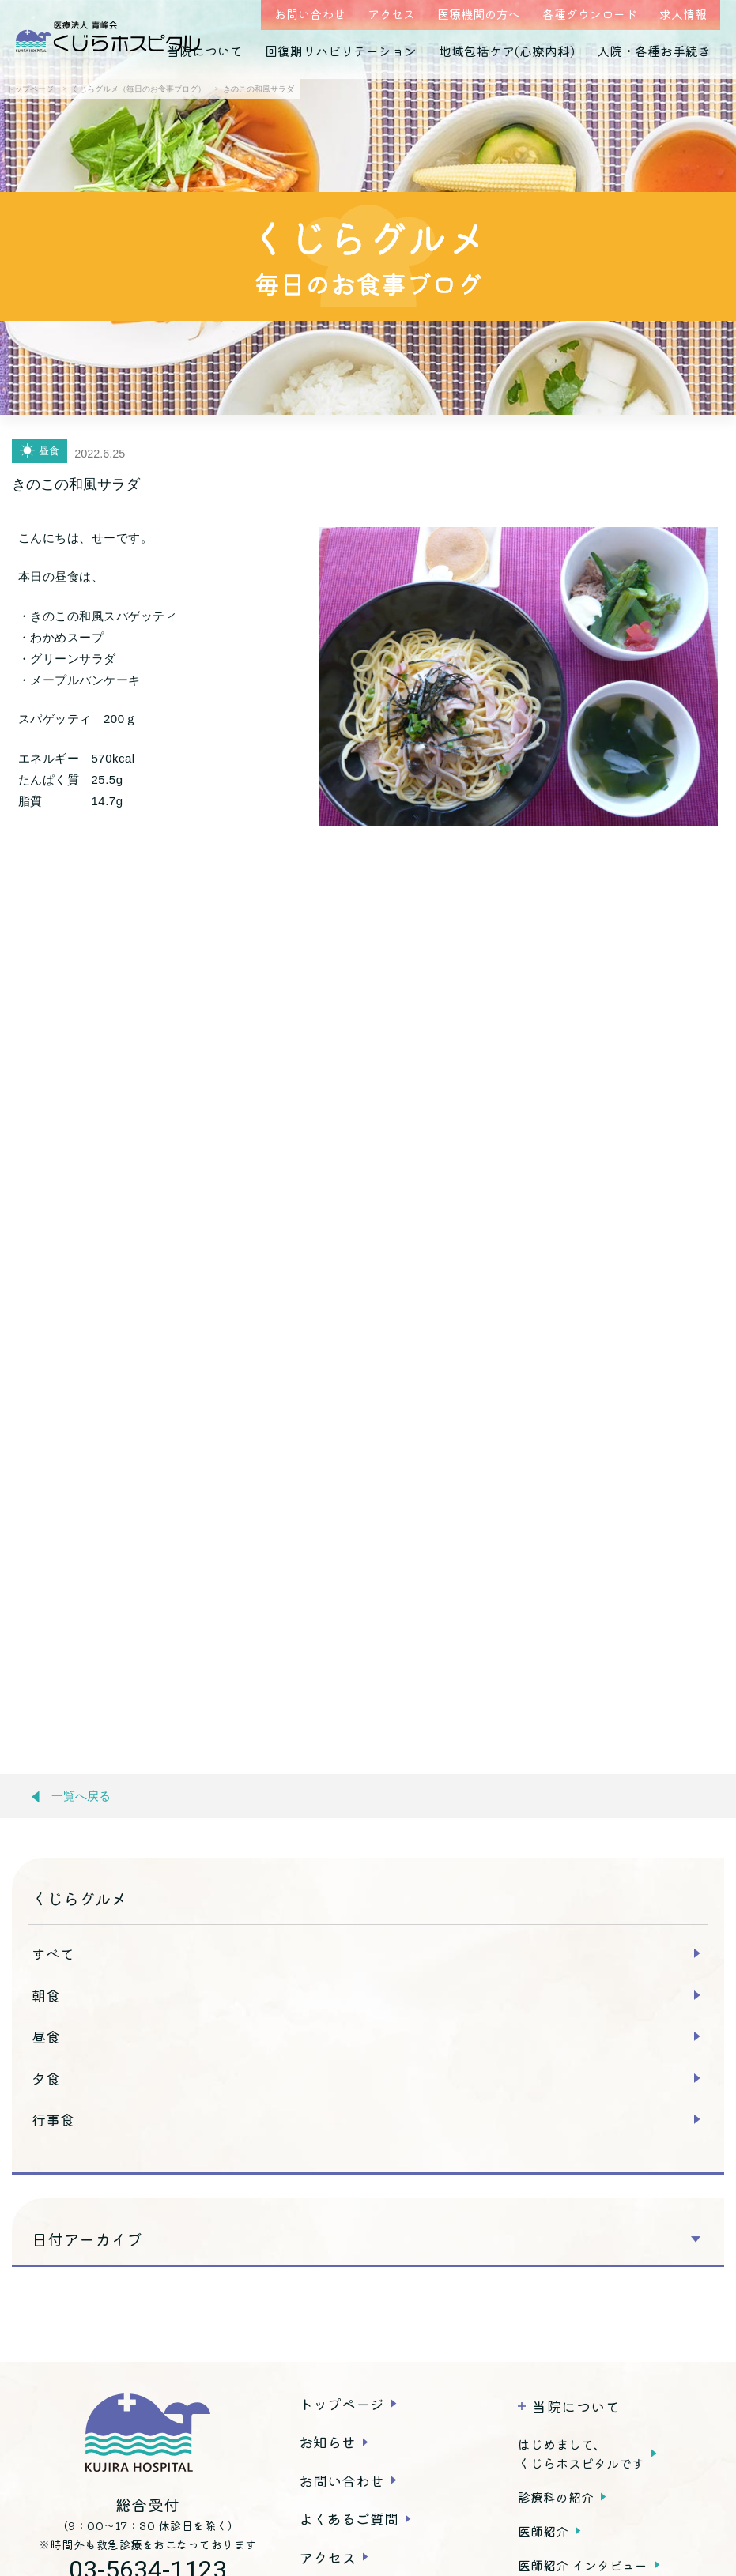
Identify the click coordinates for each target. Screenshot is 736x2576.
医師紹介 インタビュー (582, 2564)
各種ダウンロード (589, 14)
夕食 (46, 2078)
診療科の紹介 (556, 2496)
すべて (53, 1953)
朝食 (46, 1995)
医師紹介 (543, 2530)
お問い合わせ (309, 14)
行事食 (53, 2119)
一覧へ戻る (71, 1796)
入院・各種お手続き (654, 50)
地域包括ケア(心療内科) (507, 50)
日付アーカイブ (87, 2239)
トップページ (341, 2403)
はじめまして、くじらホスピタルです (581, 2453)
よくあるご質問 (348, 2518)
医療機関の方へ (478, 14)
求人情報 (683, 14)
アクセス (391, 14)
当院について (205, 50)
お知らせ (327, 2441)
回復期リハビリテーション (341, 50)
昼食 (46, 2036)
